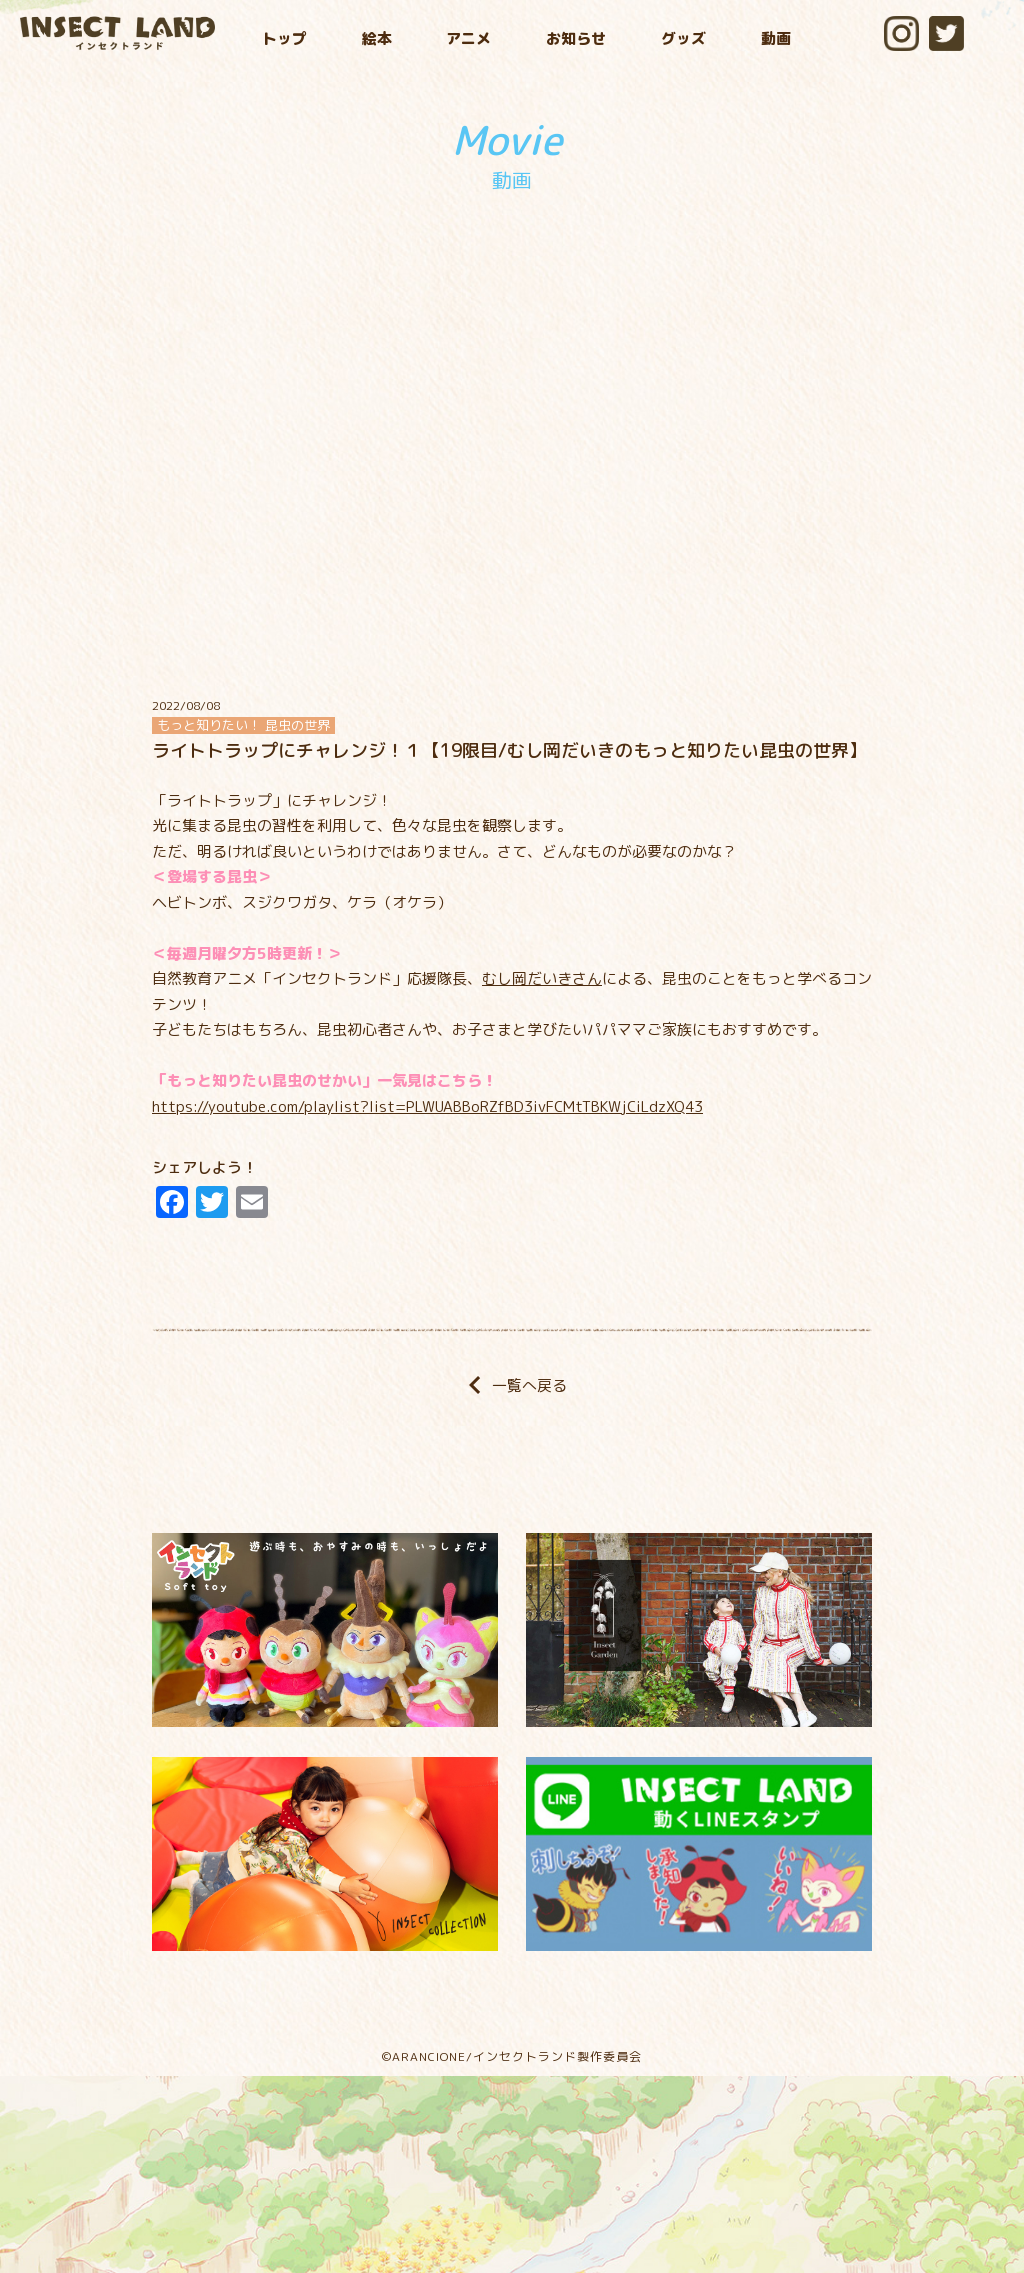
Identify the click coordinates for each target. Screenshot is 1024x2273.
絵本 (377, 38)
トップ (284, 38)
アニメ (468, 38)
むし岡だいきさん (542, 978)
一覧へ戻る (512, 1385)
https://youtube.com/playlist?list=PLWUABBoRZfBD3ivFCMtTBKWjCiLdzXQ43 (427, 1106)
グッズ (683, 38)
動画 (776, 38)
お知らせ (576, 38)
